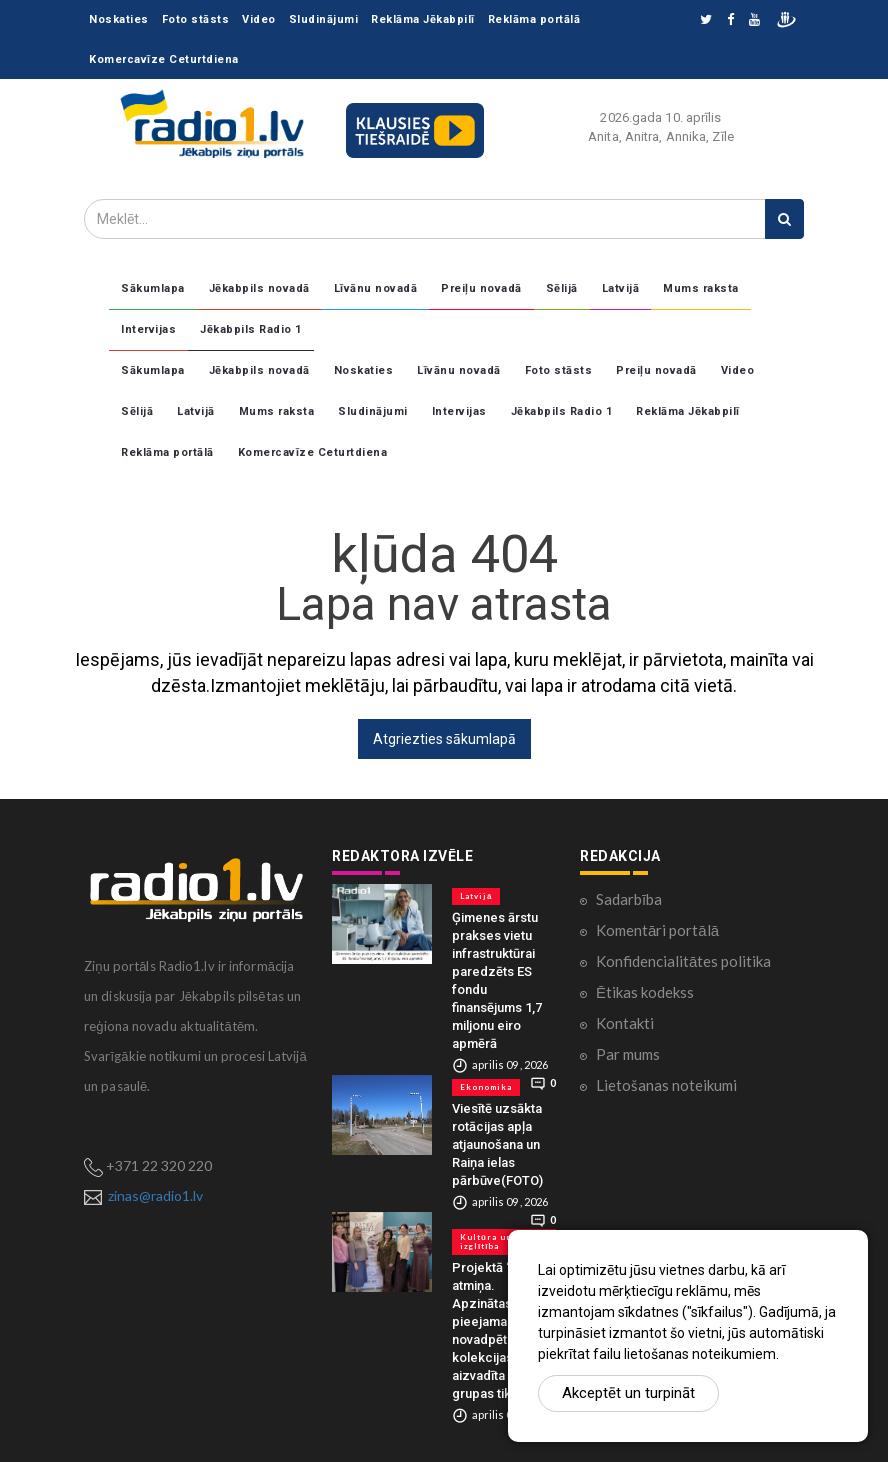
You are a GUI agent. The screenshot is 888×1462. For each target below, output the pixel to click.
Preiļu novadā (481, 288)
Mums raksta (701, 288)
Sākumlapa (153, 288)
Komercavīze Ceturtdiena (164, 59)
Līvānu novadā (376, 288)
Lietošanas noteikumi (666, 1085)
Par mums (628, 1054)
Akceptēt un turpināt (628, 1393)
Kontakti (625, 1023)
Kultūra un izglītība (486, 1241)
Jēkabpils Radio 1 (251, 329)
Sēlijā (562, 288)
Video (259, 19)
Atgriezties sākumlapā (444, 739)
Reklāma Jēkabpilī (423, 19)
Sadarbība (629, 899)
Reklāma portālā (534, 19)
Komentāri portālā (657, 930)
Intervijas (148, 329)
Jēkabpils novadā (259, 288)
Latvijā (621, 288)
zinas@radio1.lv (155, 1195)
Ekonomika (486, 1087)
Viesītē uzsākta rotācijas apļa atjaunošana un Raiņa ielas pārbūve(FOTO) (497, 1144)
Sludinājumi (324, 19)
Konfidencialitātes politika (683, 961)
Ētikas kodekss (645, 992)
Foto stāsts (196, 19)
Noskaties (119, 19)
